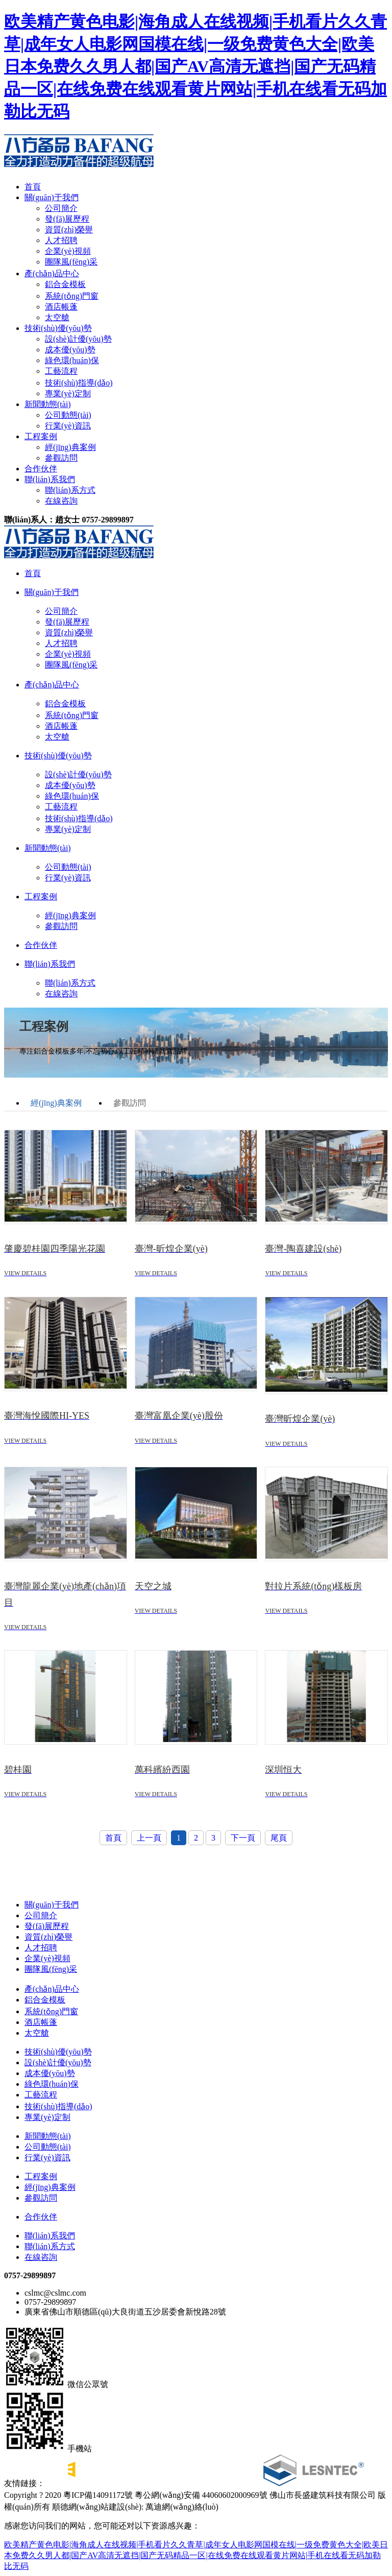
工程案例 (40, 436)
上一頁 (149, 1837)
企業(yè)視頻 (68, 251)
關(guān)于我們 (51, 197)
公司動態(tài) (68, 415)
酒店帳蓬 (61, 306)
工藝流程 (61, 371)
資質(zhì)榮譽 (69, 229)
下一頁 (243, 1837)
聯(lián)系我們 (49, 479)
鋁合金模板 (65, 284)
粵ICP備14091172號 (98, 2495)
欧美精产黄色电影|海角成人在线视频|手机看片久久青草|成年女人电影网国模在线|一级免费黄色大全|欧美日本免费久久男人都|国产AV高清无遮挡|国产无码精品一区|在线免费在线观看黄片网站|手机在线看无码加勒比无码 (195, 66)
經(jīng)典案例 (70, 447)
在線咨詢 (61, 500)
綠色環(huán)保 (72, 360)
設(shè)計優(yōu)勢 (78, 339)
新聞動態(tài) (47, 404)
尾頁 (279, 1837)
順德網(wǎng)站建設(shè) (96, 2506)
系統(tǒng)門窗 (72, 296)
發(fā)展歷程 (67, 218)
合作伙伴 (40, 468)
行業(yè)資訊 (68, 425)
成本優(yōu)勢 (70, 349)
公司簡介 (61, 208)
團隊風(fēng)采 (71, 261)
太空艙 (57, 317)
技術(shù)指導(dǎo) (79, 382)
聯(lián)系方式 (70, 490)
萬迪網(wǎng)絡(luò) (180, 2506)
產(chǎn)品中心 (51, 273)
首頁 (32, 186)
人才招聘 (61, 240)
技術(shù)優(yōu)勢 (58, 328)
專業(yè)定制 (68, 393)
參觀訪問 (61, 458)
